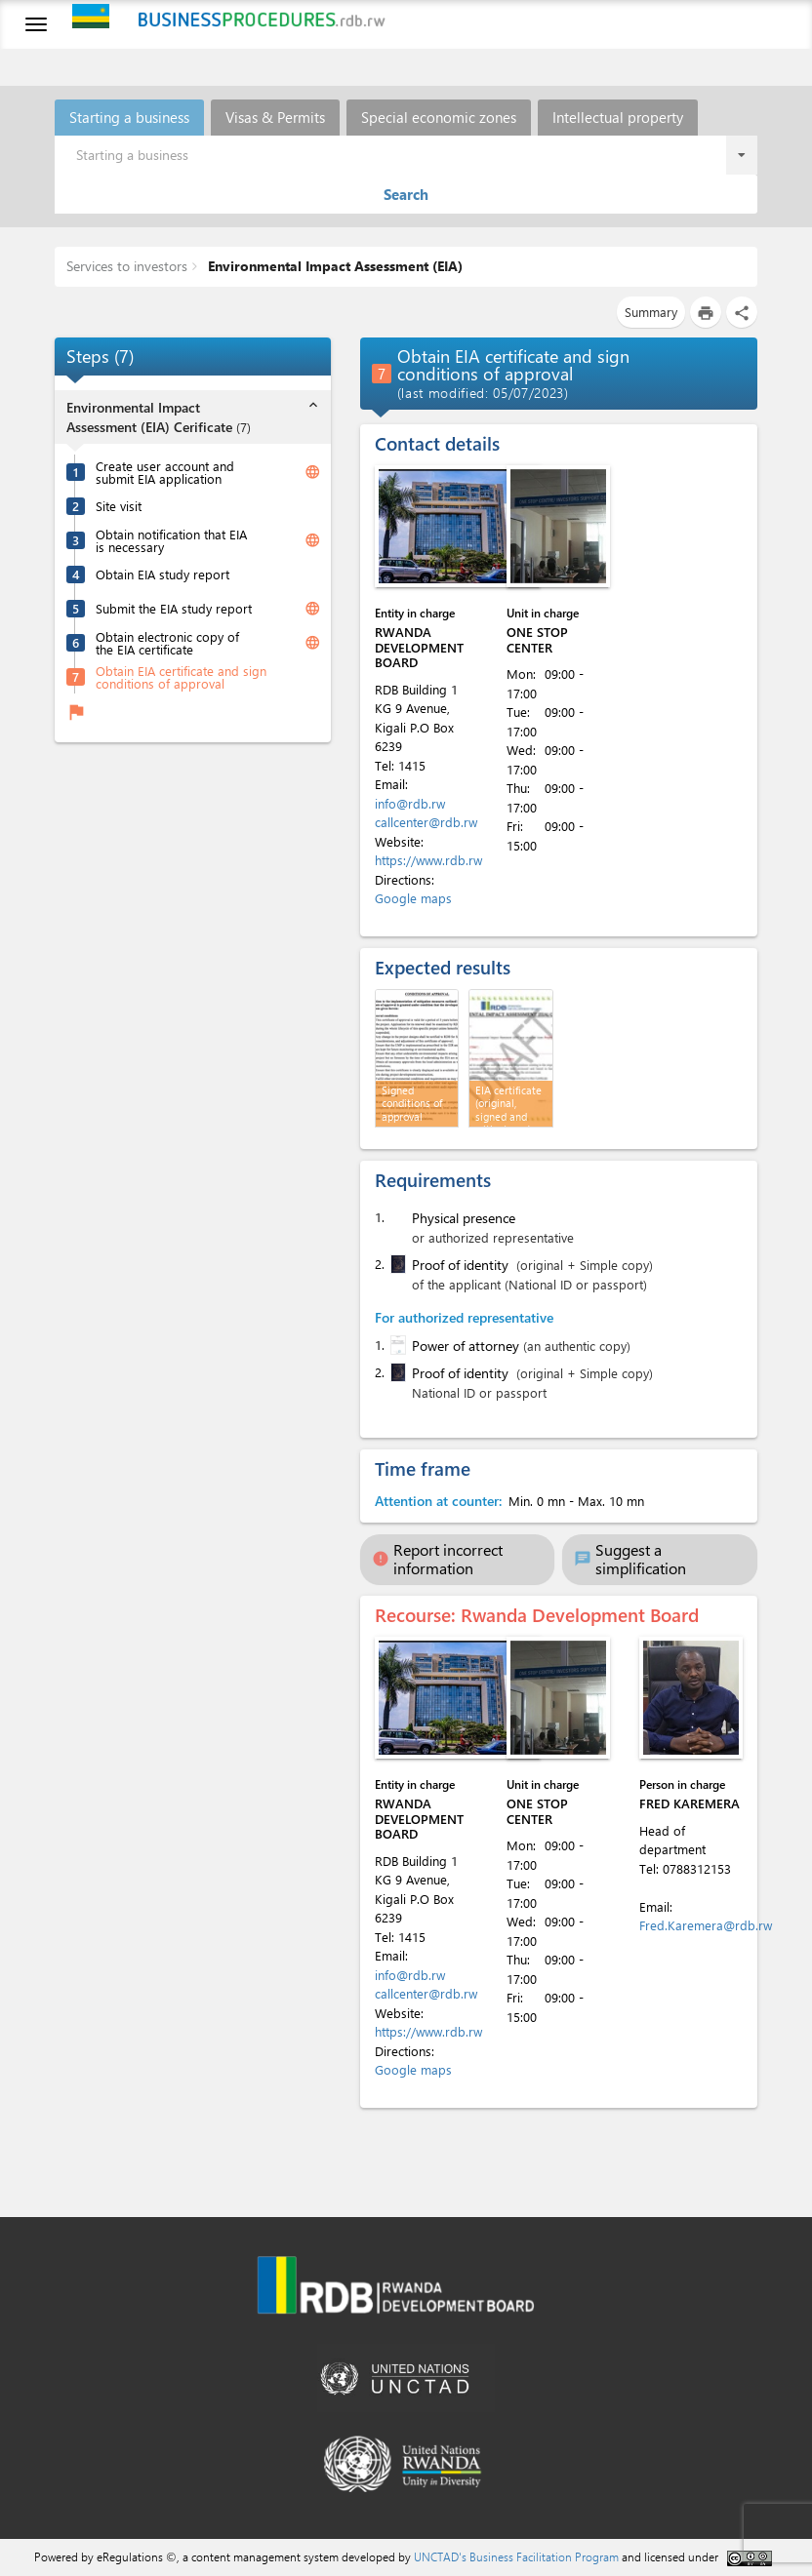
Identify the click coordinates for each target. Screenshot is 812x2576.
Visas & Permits (275, 117)
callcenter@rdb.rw (426, 821)
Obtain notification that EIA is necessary (171, 540)
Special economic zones (438, 117)
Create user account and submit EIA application (165, 472)
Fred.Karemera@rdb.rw (705, 1925)
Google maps (413, 898)
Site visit (119, 505)
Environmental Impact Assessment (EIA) (333, 266)
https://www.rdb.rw (428, 860)
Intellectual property (617, 117)
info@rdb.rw (410, 803)
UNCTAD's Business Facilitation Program (516, 2556)
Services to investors (126, 266)
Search (406, 194)
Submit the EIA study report (174, 608)
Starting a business (129, 117)
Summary (651, 311)
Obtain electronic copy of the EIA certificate (167, 642)
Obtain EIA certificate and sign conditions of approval (181, 677)
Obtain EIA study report (162, 574)
